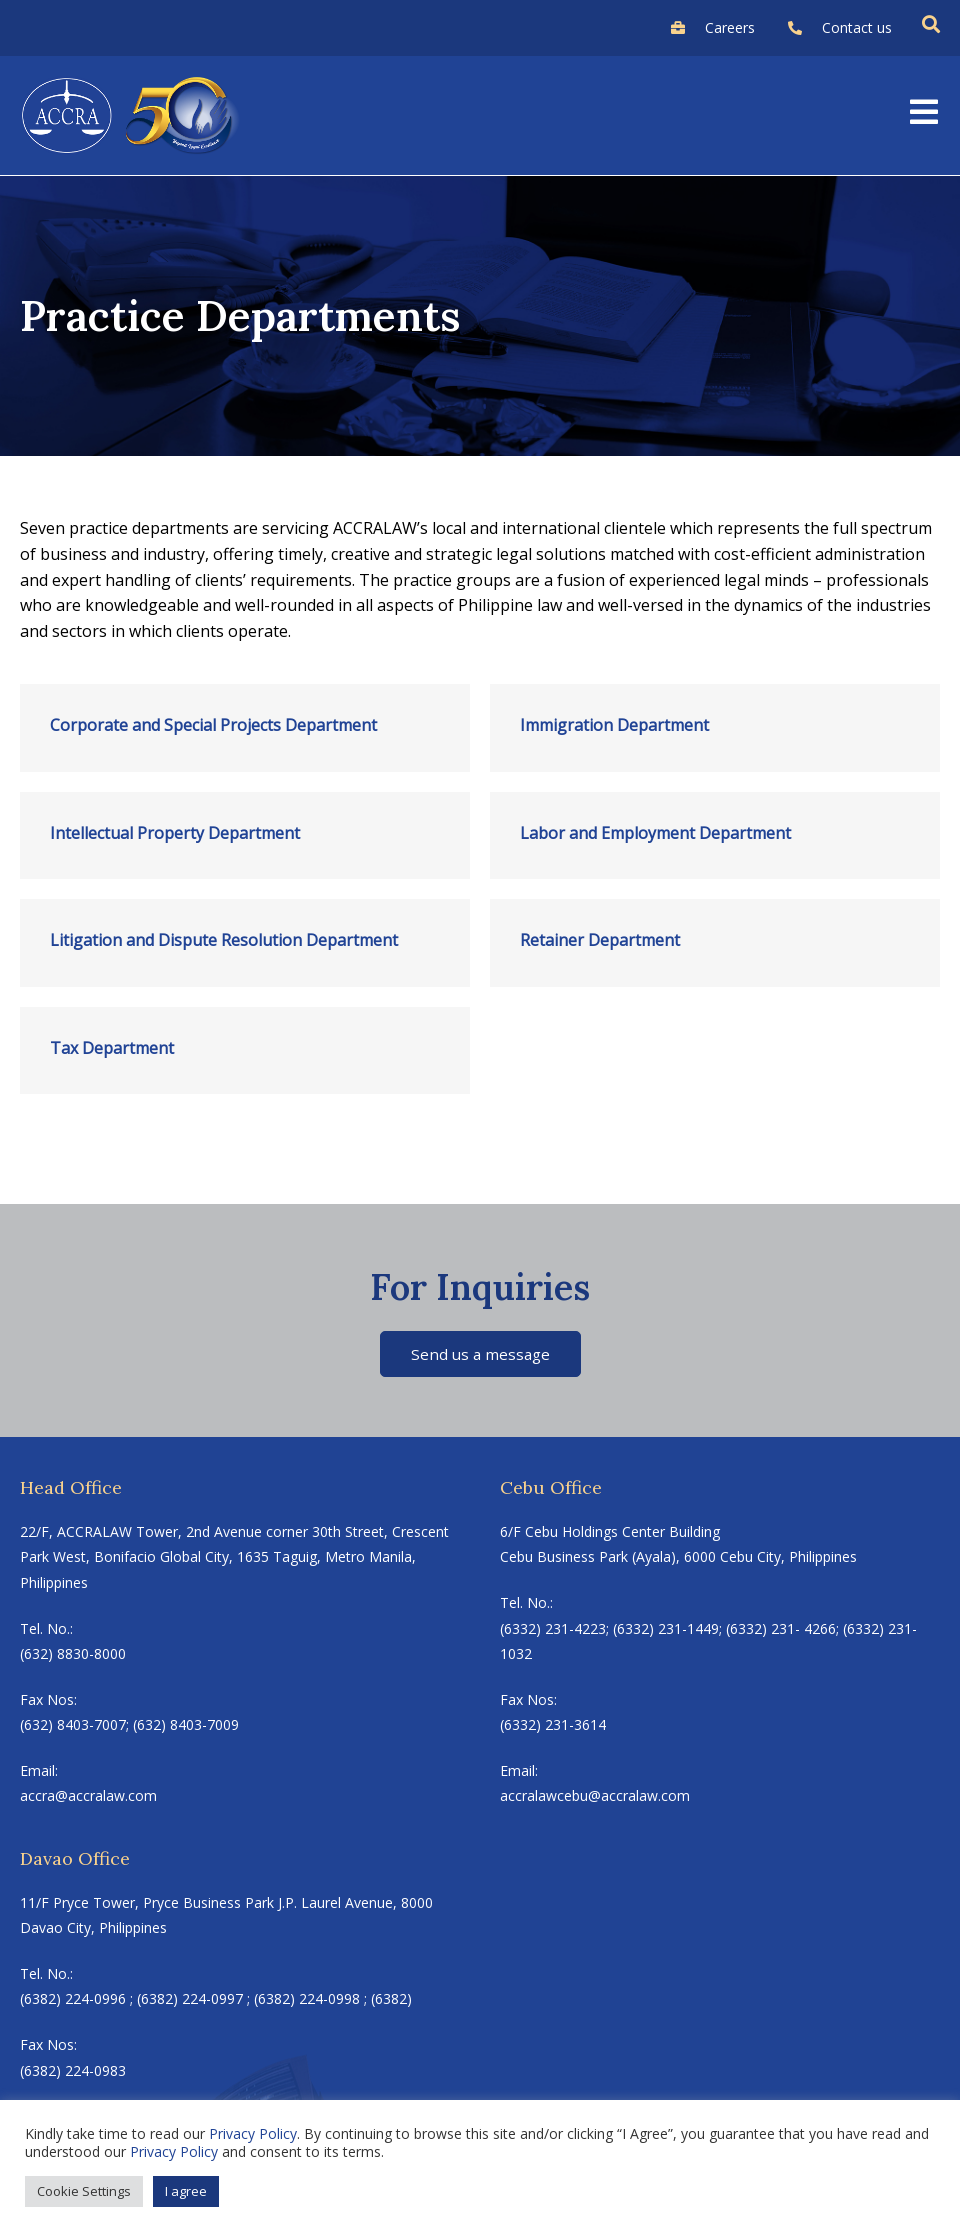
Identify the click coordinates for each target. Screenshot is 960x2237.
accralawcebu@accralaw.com (595, 1797)
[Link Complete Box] (245, 727)
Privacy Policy (253, 2133)
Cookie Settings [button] (84, 2191)
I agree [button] (186, 2191)
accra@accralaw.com (88, 1797)
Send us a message (480, 1354)
